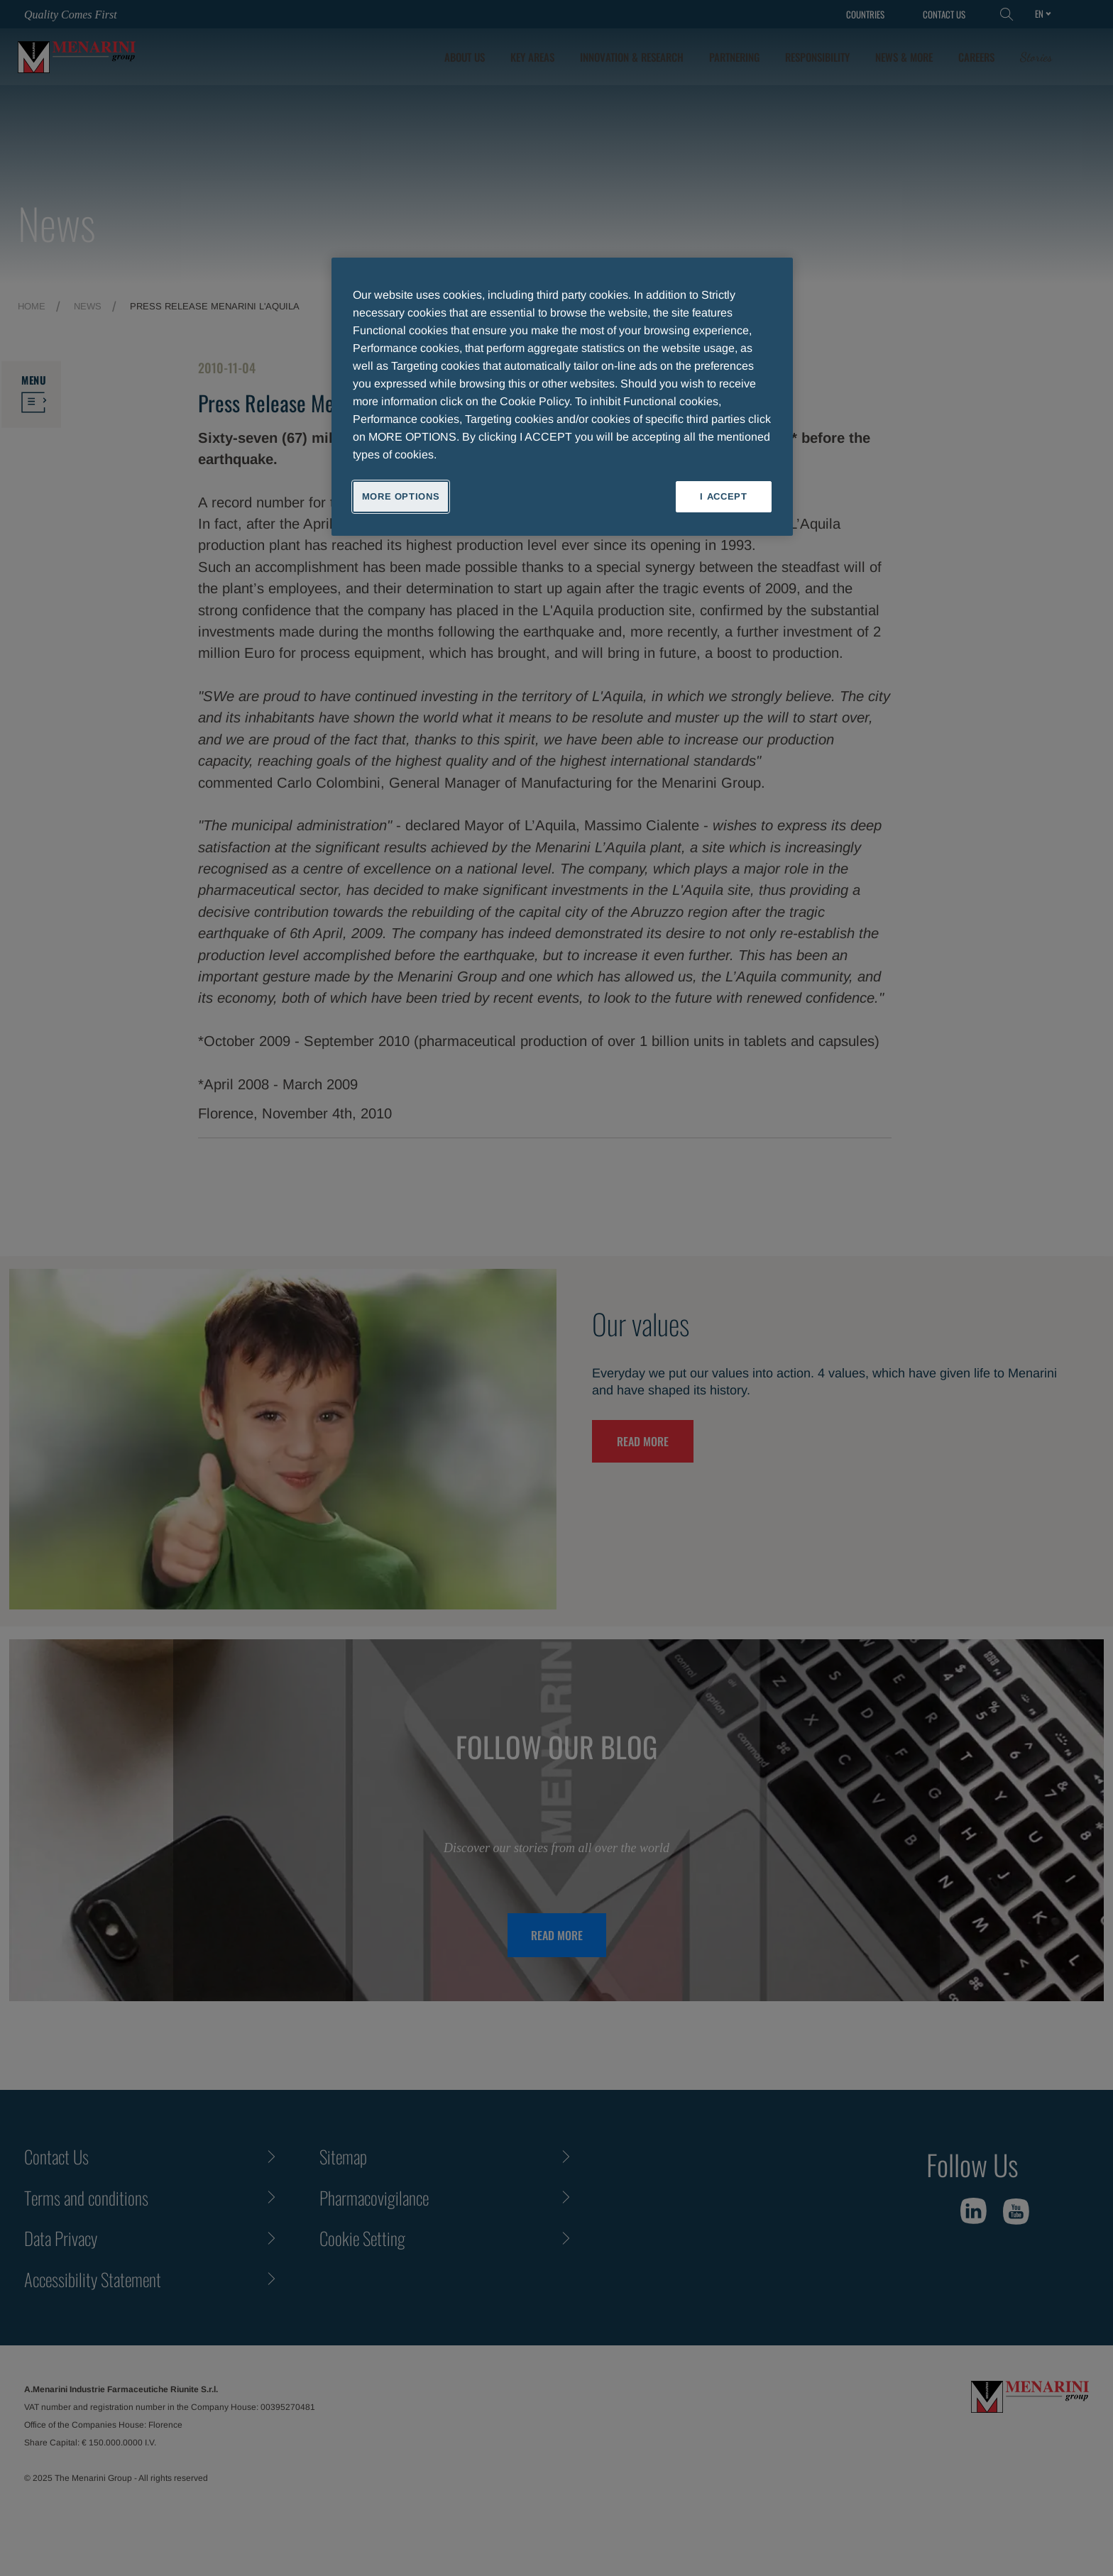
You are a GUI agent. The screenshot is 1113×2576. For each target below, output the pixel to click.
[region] (562, 397)
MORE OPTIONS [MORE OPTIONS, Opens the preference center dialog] (401, 496)
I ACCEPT (723, 496)
